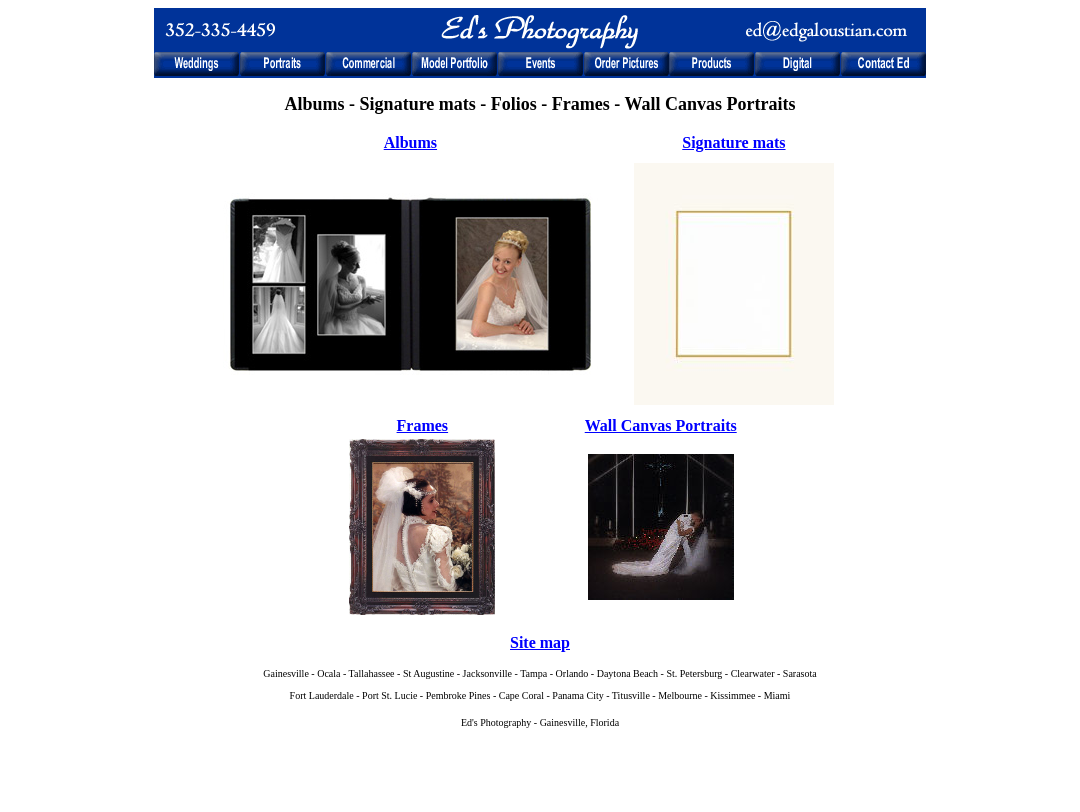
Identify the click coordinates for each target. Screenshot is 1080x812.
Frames (423, 425)
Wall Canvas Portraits (661, 425)
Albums (410, 142)
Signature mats (733, 142)
